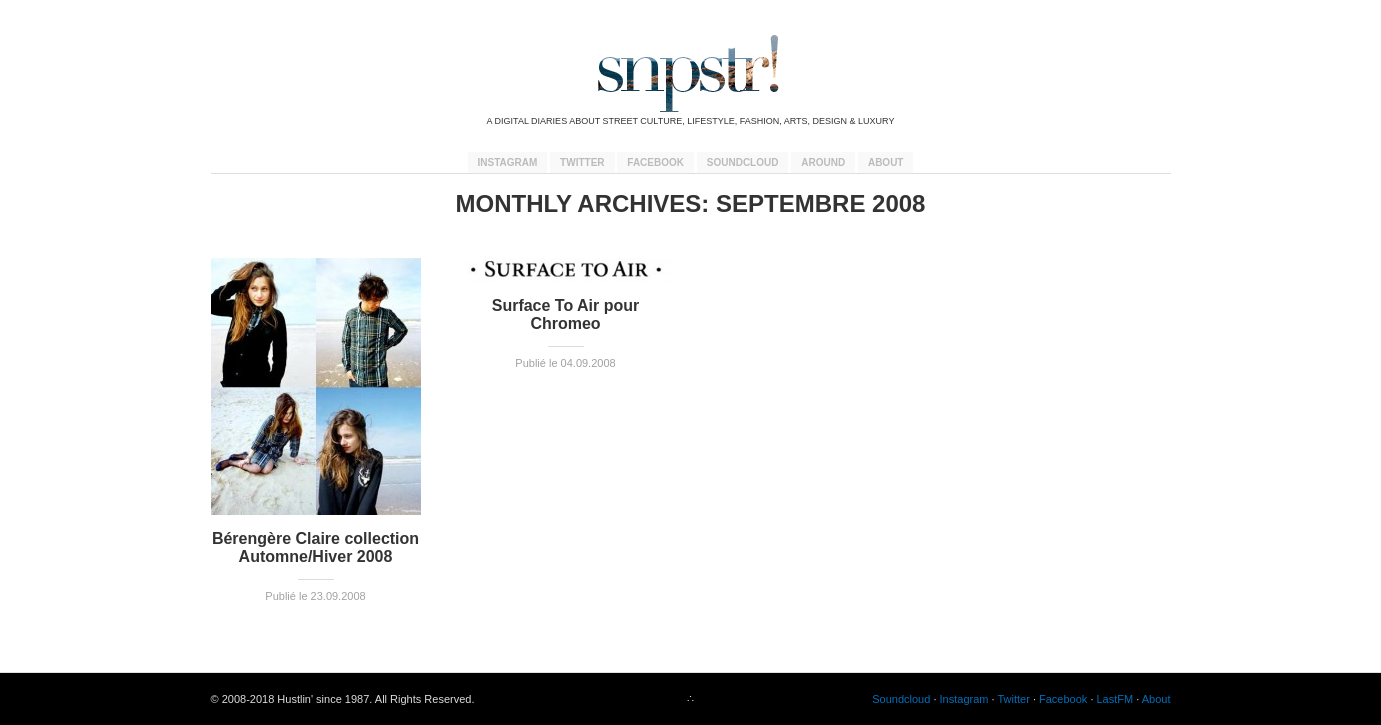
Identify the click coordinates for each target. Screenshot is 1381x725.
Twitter (582, 162)
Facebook (655, 162)
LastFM (1115, 699)
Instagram (508, 162)
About (886, 162)
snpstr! (691, 73)
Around (823, 162)
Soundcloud (743, 162)
